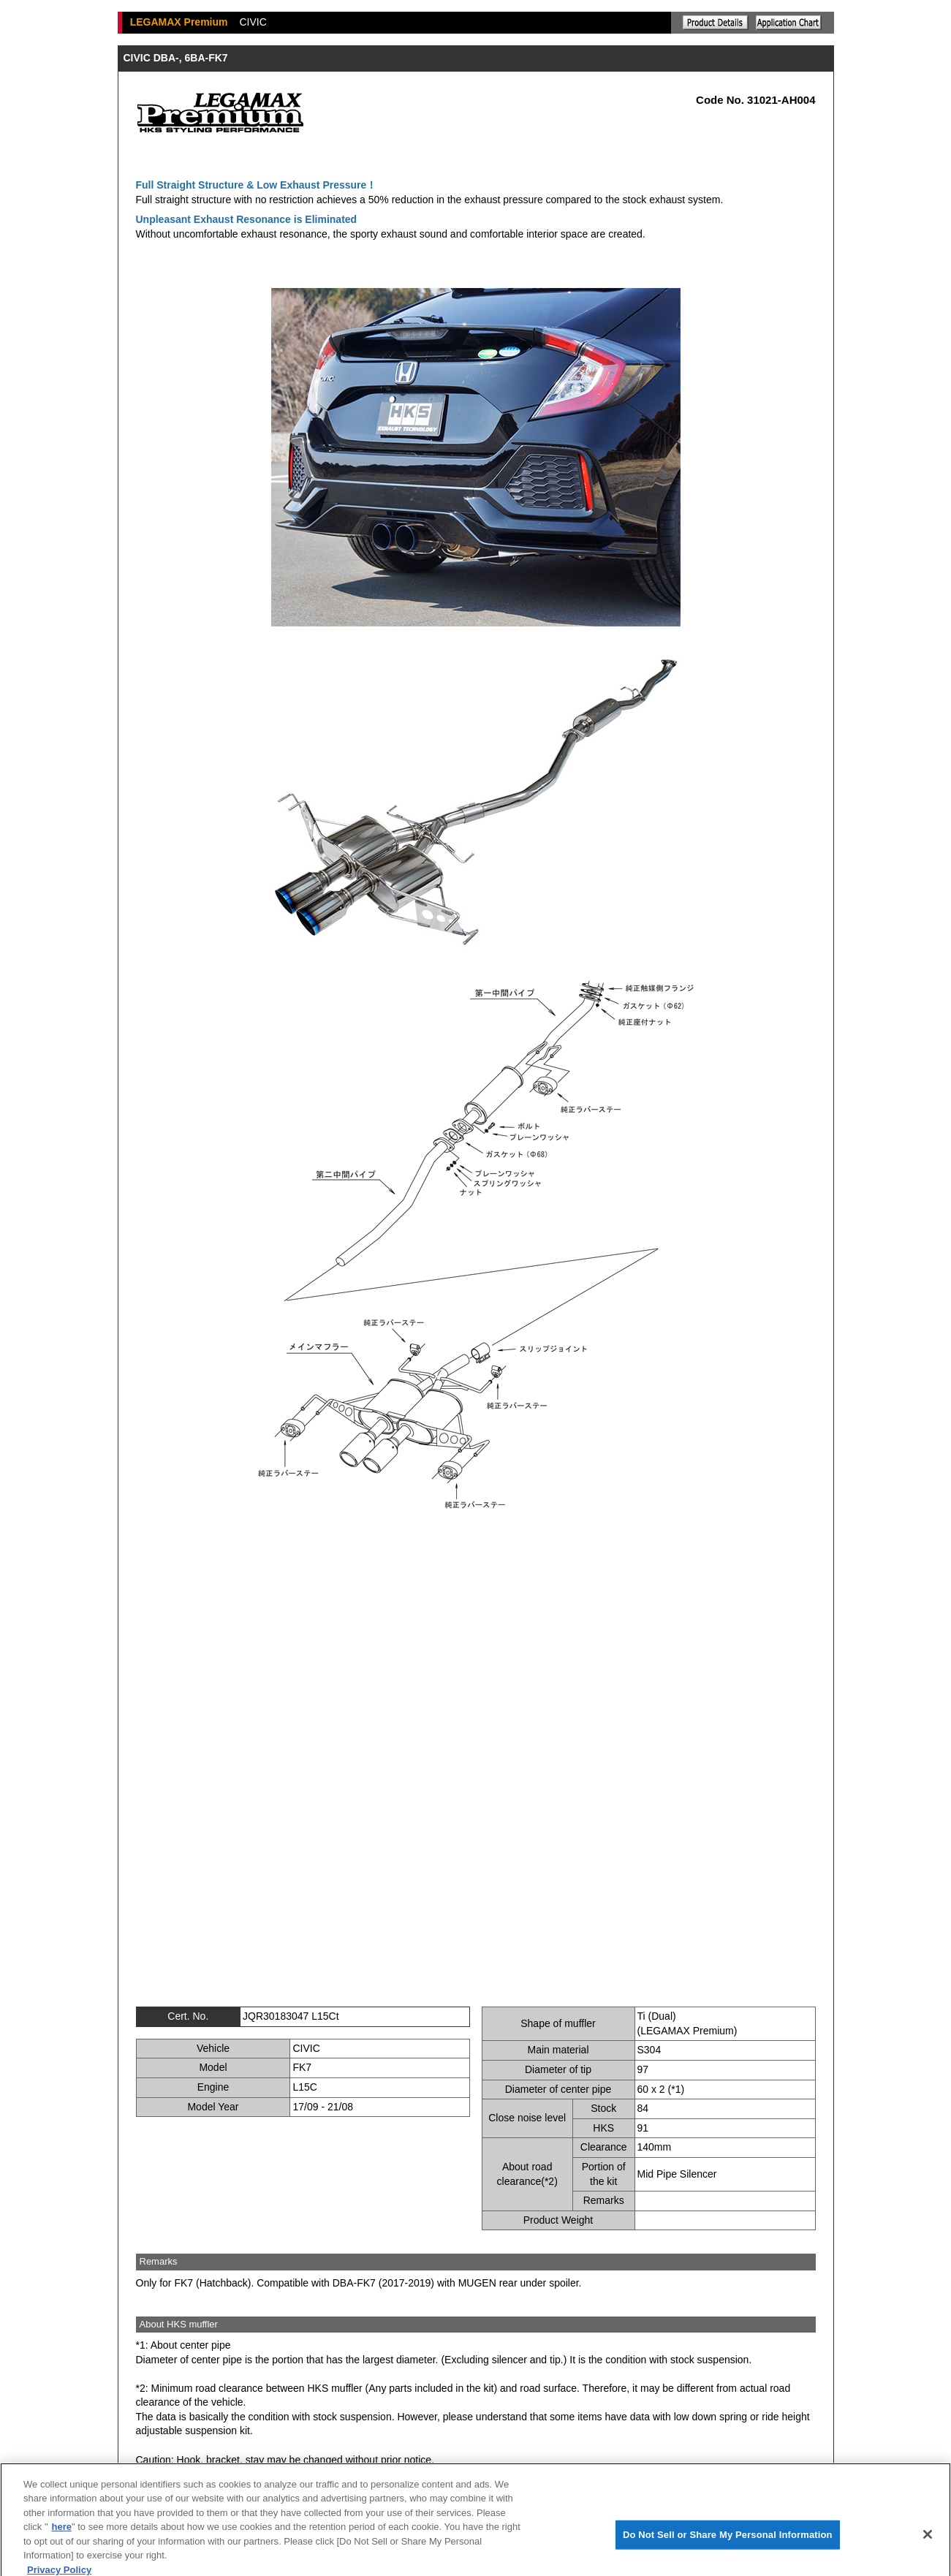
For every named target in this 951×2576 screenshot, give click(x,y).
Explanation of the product (716, 22)
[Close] (928, 2544)
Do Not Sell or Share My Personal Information (728, 2543)
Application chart (789, 22)
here (62, 2536)
